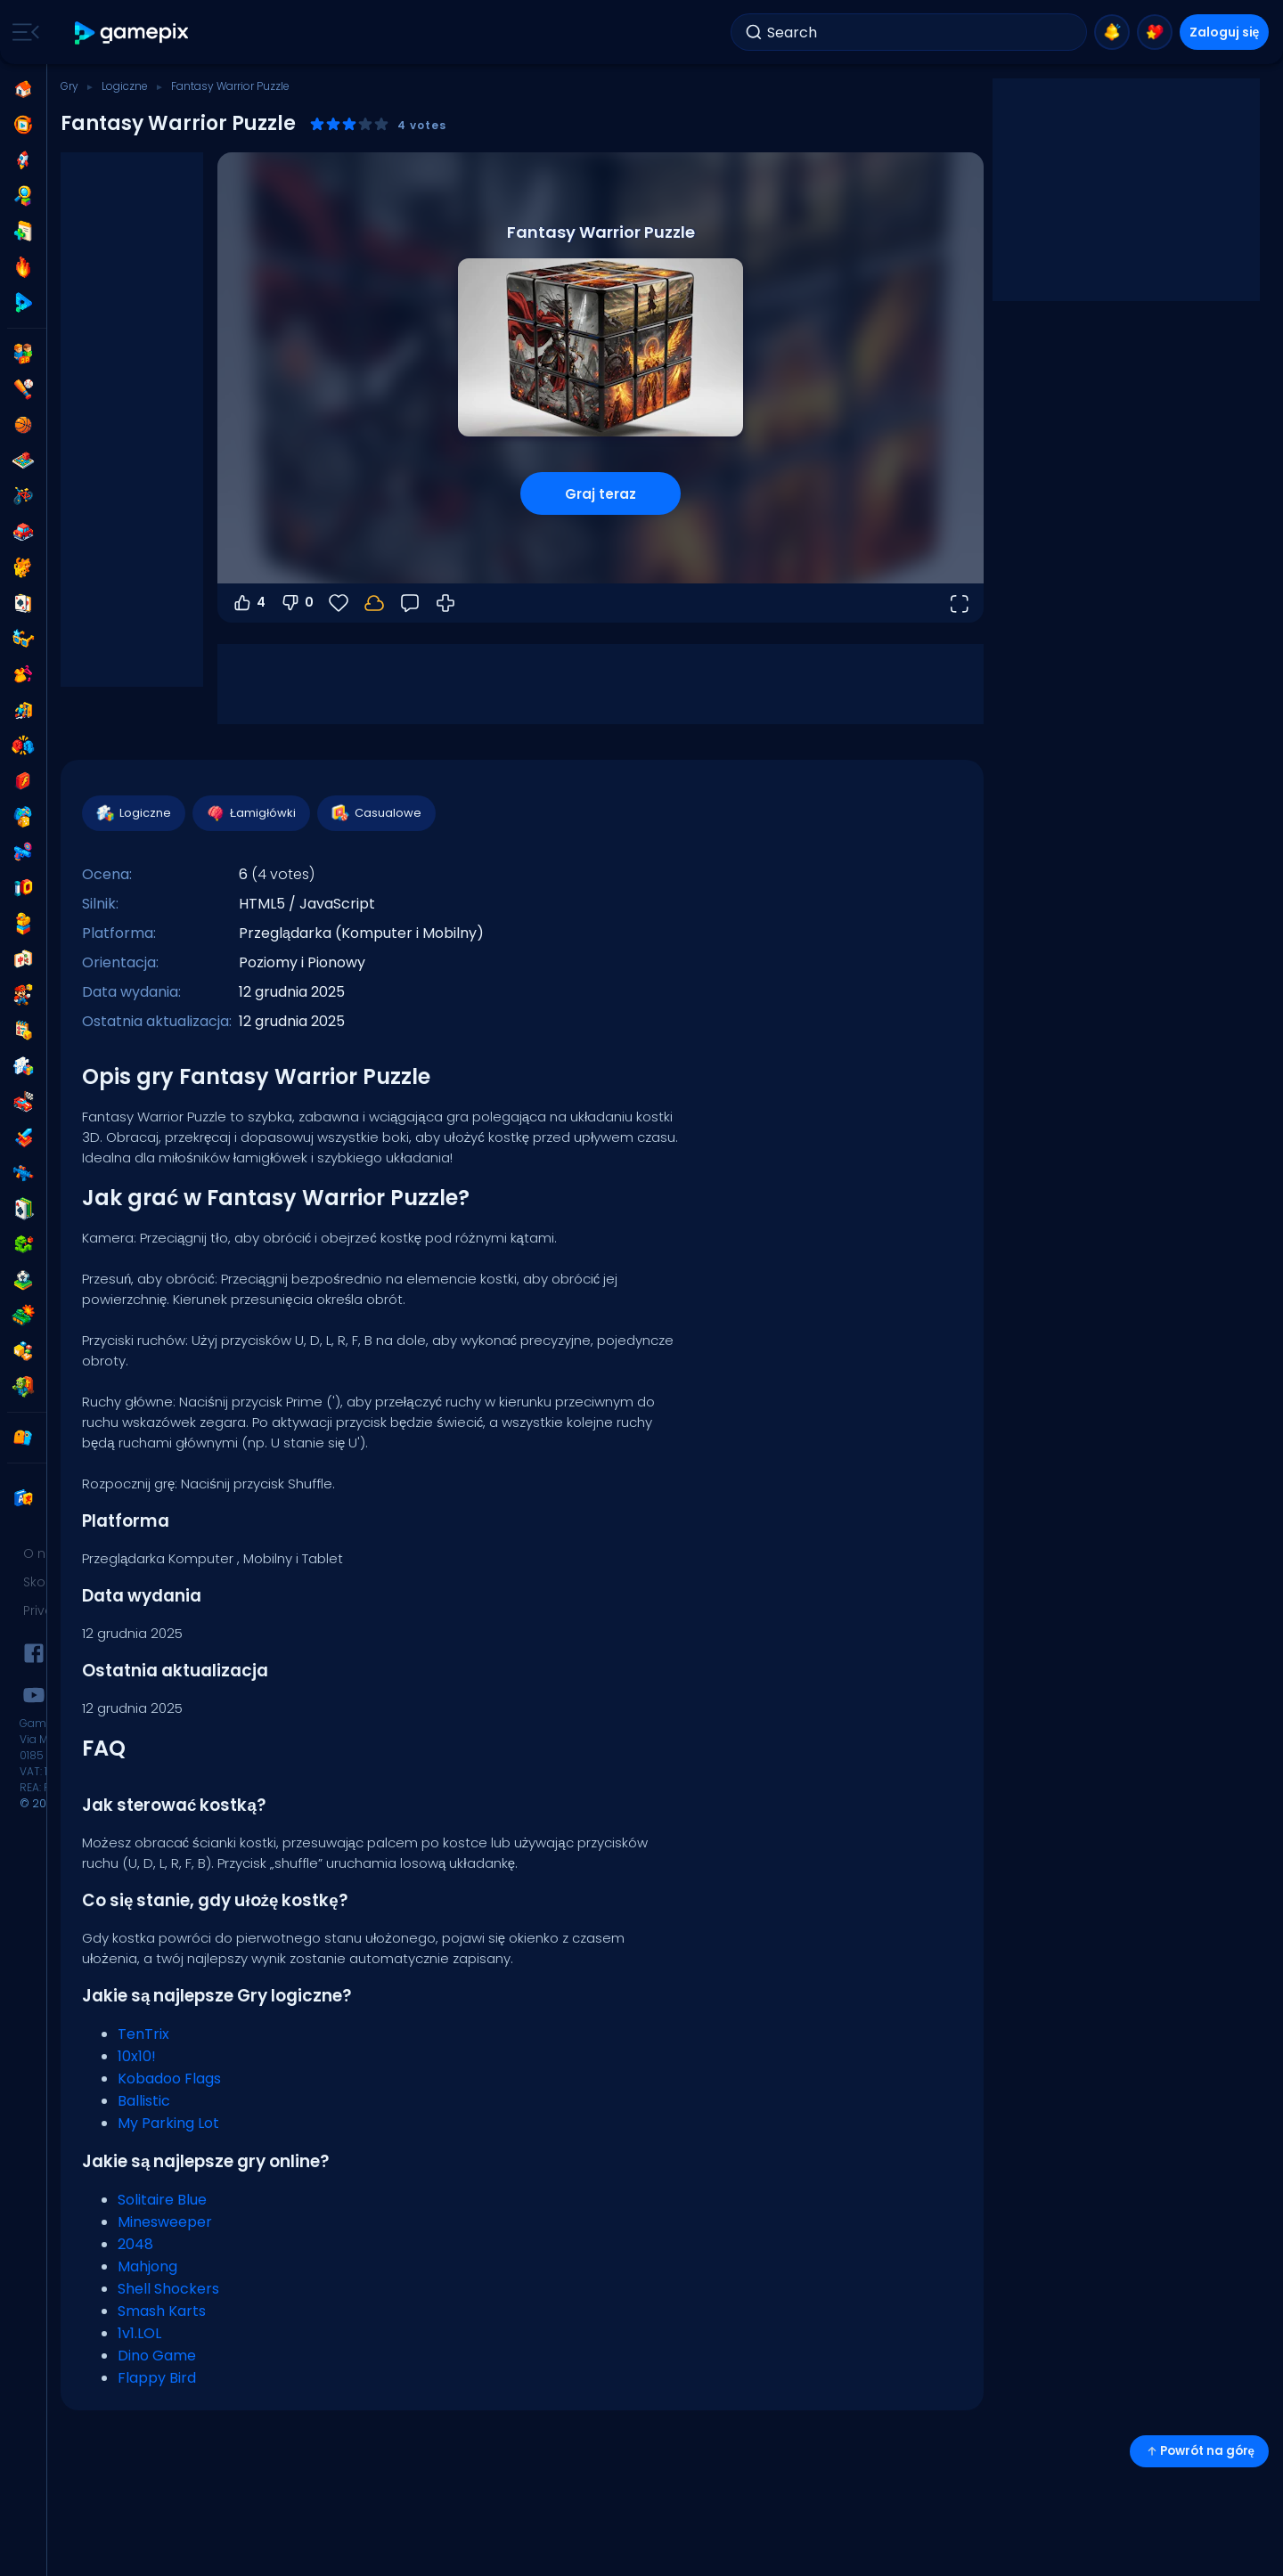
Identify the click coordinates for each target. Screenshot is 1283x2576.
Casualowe (375, 813)
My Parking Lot (168, 2123)
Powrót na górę (1199, 2450)
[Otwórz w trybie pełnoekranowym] (958, 603)
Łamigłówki (250, 813)
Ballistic (144, 2101)
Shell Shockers (168, 2288)
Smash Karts (162, 2311)
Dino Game (157, 2355)
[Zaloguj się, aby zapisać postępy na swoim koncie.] (374, 603)
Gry (69, 86)
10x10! (137, 2056)
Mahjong (147, 2266)
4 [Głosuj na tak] (249, 603)
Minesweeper (165, 2222)
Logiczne (125, 86)
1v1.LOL (139, 2333)
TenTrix (143, 2034)
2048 (135, 2244)
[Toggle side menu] (22, 32)
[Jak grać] (445, 603)
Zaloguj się (1224, 32)
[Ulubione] (338, 603)
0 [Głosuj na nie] (297, 603)
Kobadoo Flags (169, 2078)
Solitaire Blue (162, 2199)
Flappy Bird (157, 2378)
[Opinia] (410, 603)
